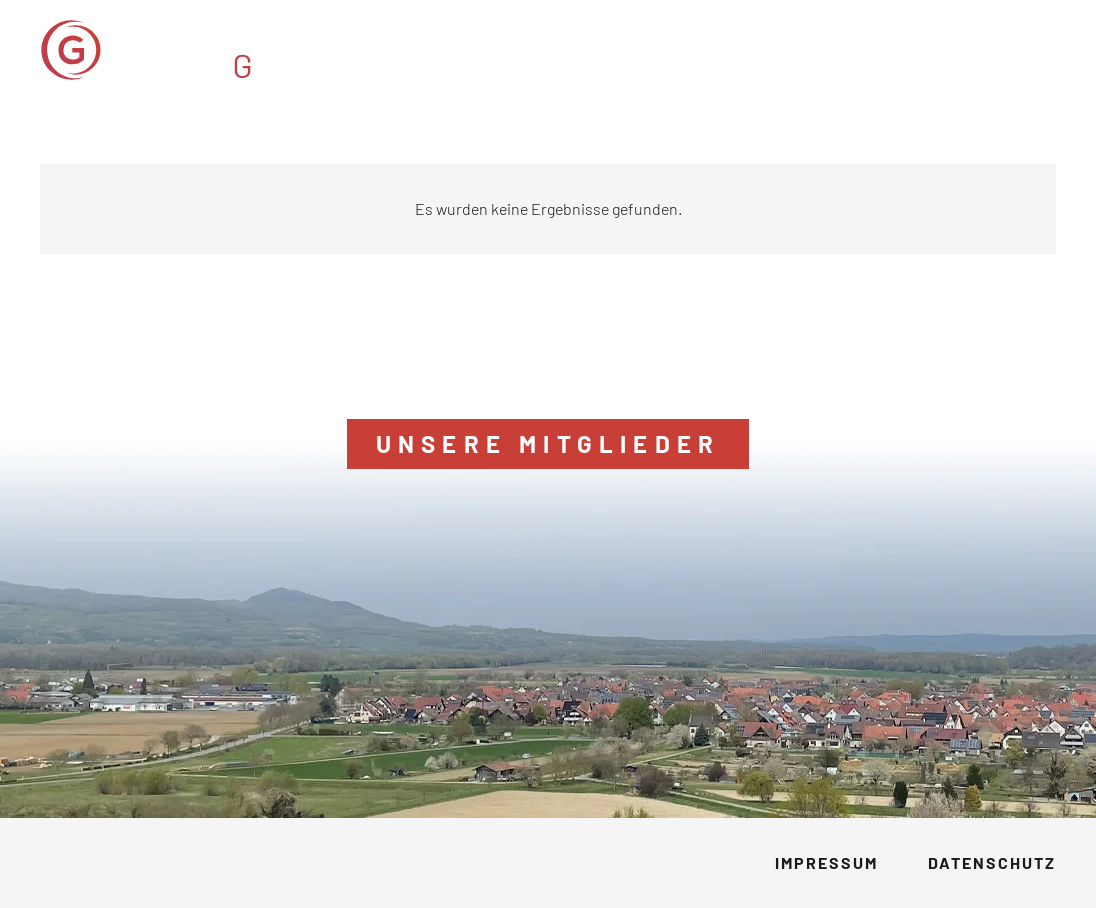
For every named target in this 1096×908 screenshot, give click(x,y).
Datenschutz (992, 862)
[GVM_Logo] (208, 50)
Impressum (826, 862)
